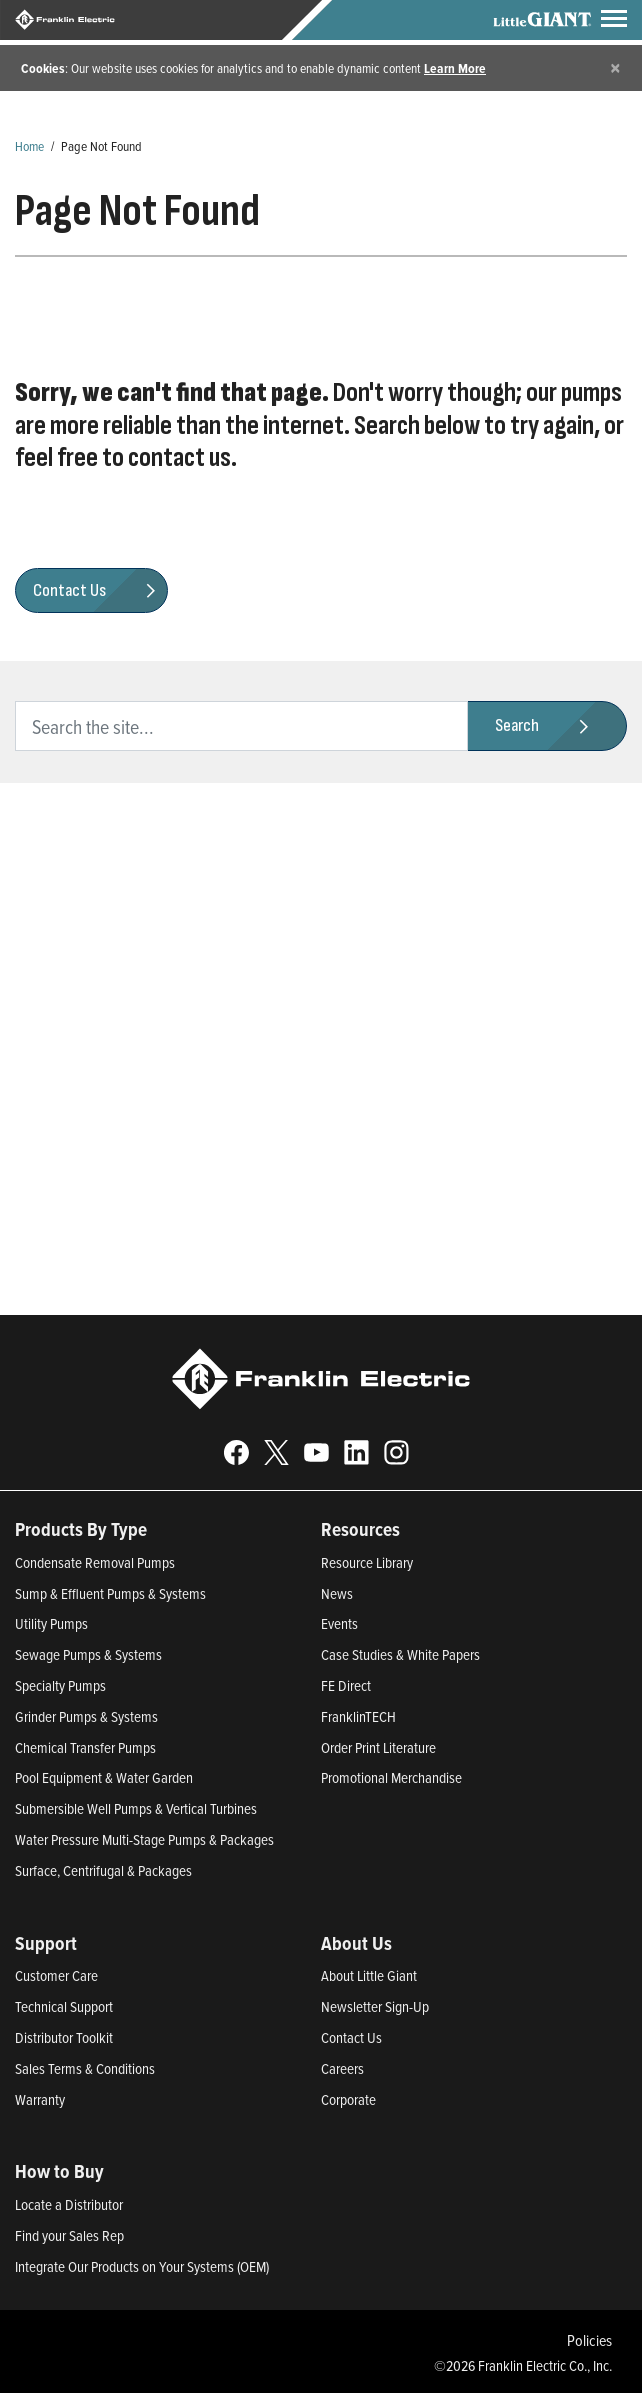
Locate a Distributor (69, 2204)
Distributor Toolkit (64, 2037)
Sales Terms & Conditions (85, 2068)
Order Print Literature (378, 1747)
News (337, 1593)
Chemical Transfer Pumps (85, 1747)
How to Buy (59, 2171)
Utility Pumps (51, 1623)
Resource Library (367, 1562)
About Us (356, 1943)
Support (46, 1943)
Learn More (455, 68)
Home (29, 145)
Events (339, 1623)
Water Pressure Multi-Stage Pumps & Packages (144, 1839)
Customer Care (56, 1975)
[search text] (241, 726)
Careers (342, 2068)
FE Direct (346, 1685)
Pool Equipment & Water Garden (104, 1777)
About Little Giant (369, 1975)
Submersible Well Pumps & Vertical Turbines (136, 1808)
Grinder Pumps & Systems (86, 1716)
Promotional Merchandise (391, 1777)
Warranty (40, 2099)
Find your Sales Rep (69, 2235)
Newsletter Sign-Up (375, 2006)
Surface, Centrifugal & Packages (103, 1870)
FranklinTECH (358, 1716)
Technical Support (64, 2006)
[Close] (615, 67)
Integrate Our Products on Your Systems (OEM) (142, 2266)
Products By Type (81, 1529)
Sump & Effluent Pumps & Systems (110, 1593)
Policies (589, 2340)
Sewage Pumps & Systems (88, 1654)
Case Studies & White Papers (400, 1654)
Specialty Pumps (60, 1685)
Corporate (348, 2099)
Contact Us (351, 2037)
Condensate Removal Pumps (95, 1562)
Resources (360, 1529)
